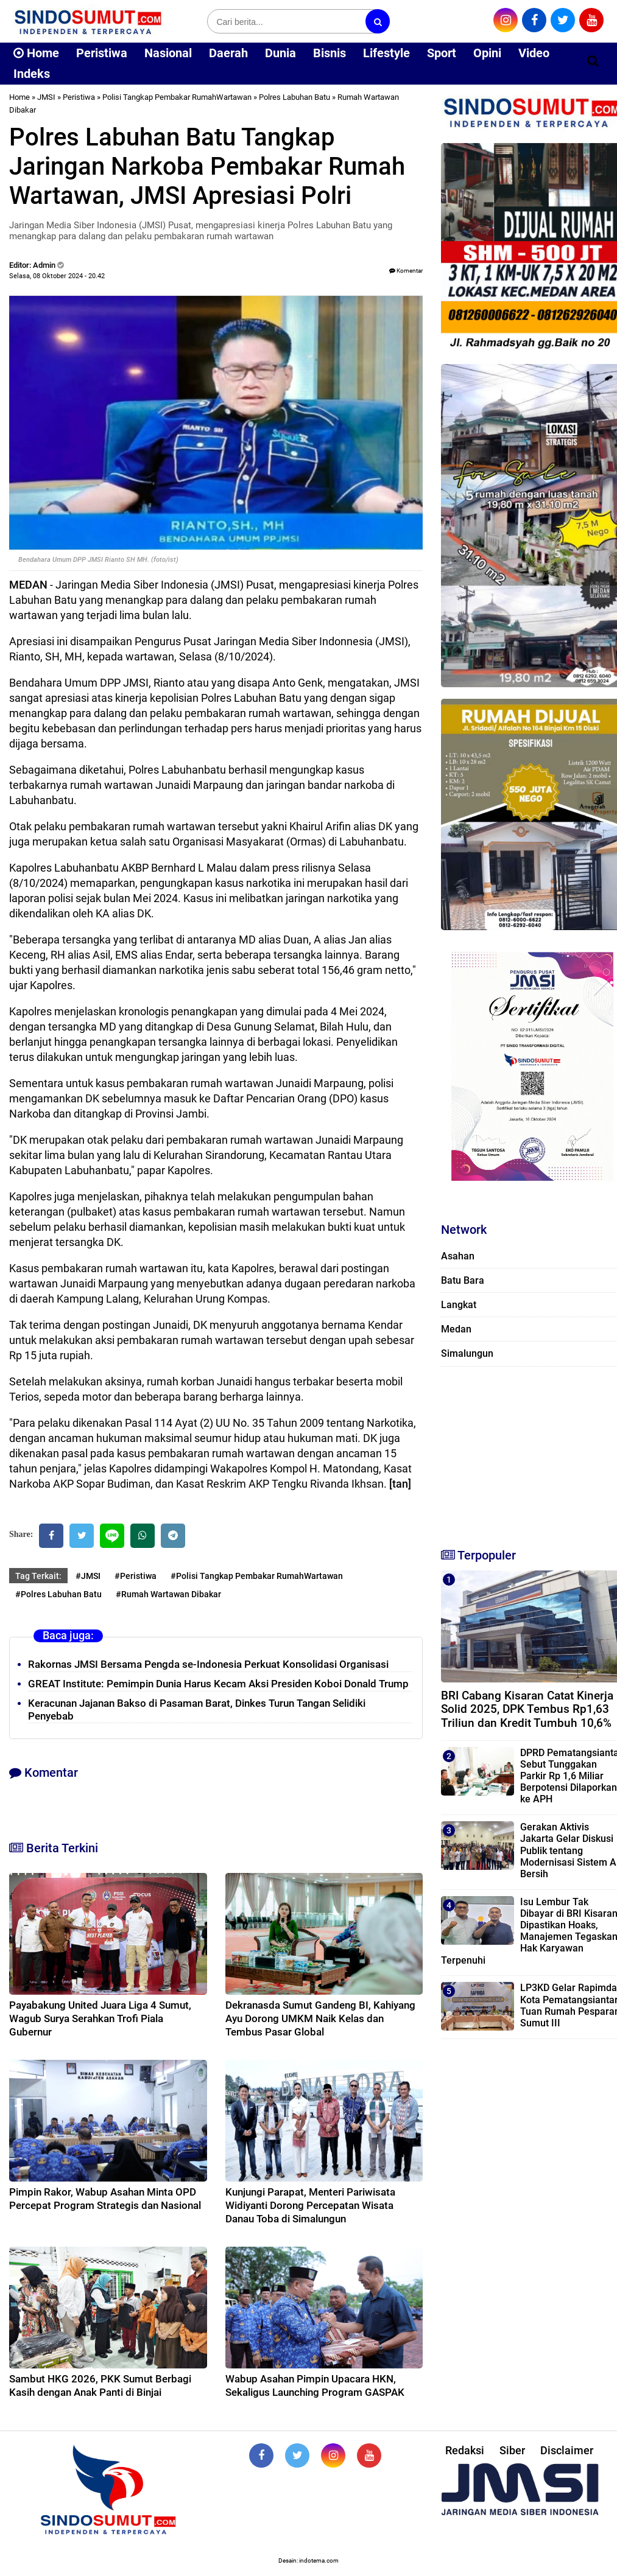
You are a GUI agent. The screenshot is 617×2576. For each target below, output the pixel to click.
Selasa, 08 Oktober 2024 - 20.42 (57, 276)
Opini (487, 53)
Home (36, 53)
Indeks (31, 73)
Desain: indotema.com (308, 2560)
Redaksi (464, 2450)
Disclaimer (566, 2450)
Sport (441, 53)
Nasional (168, 53)
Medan (456, 1329)
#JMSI (88, 1576)
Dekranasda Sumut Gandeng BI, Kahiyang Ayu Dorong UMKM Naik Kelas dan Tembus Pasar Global (320, 2018)
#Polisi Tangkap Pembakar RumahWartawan (257, 1576)
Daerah (228, 53)
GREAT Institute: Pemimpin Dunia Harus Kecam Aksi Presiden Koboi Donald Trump (218, 1684)
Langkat (458, 1305)
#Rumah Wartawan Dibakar (168, 1594)
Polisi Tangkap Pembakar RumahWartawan (177, 97)
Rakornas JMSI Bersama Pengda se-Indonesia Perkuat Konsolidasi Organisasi (208, 1664)
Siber (512, 2450)
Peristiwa (101, 53)
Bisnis (329, 53)
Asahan (457, 1256)
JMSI (46, 97)
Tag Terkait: (38, 1576)
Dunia (280, 53)
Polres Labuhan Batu (294, 97)
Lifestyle (386, 53)
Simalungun (467, 1353)
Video (533, 53)
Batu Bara (462, 1280)
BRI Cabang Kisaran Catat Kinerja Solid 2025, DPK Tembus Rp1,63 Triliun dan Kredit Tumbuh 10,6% (527, 1710)
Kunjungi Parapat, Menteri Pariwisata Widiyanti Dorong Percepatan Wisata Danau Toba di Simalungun (310, 2205)
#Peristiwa (136, 1576)
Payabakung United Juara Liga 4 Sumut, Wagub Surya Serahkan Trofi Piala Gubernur (100, 2018)
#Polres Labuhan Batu (58, 1594)
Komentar (406, 270)
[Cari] (593, 61)
